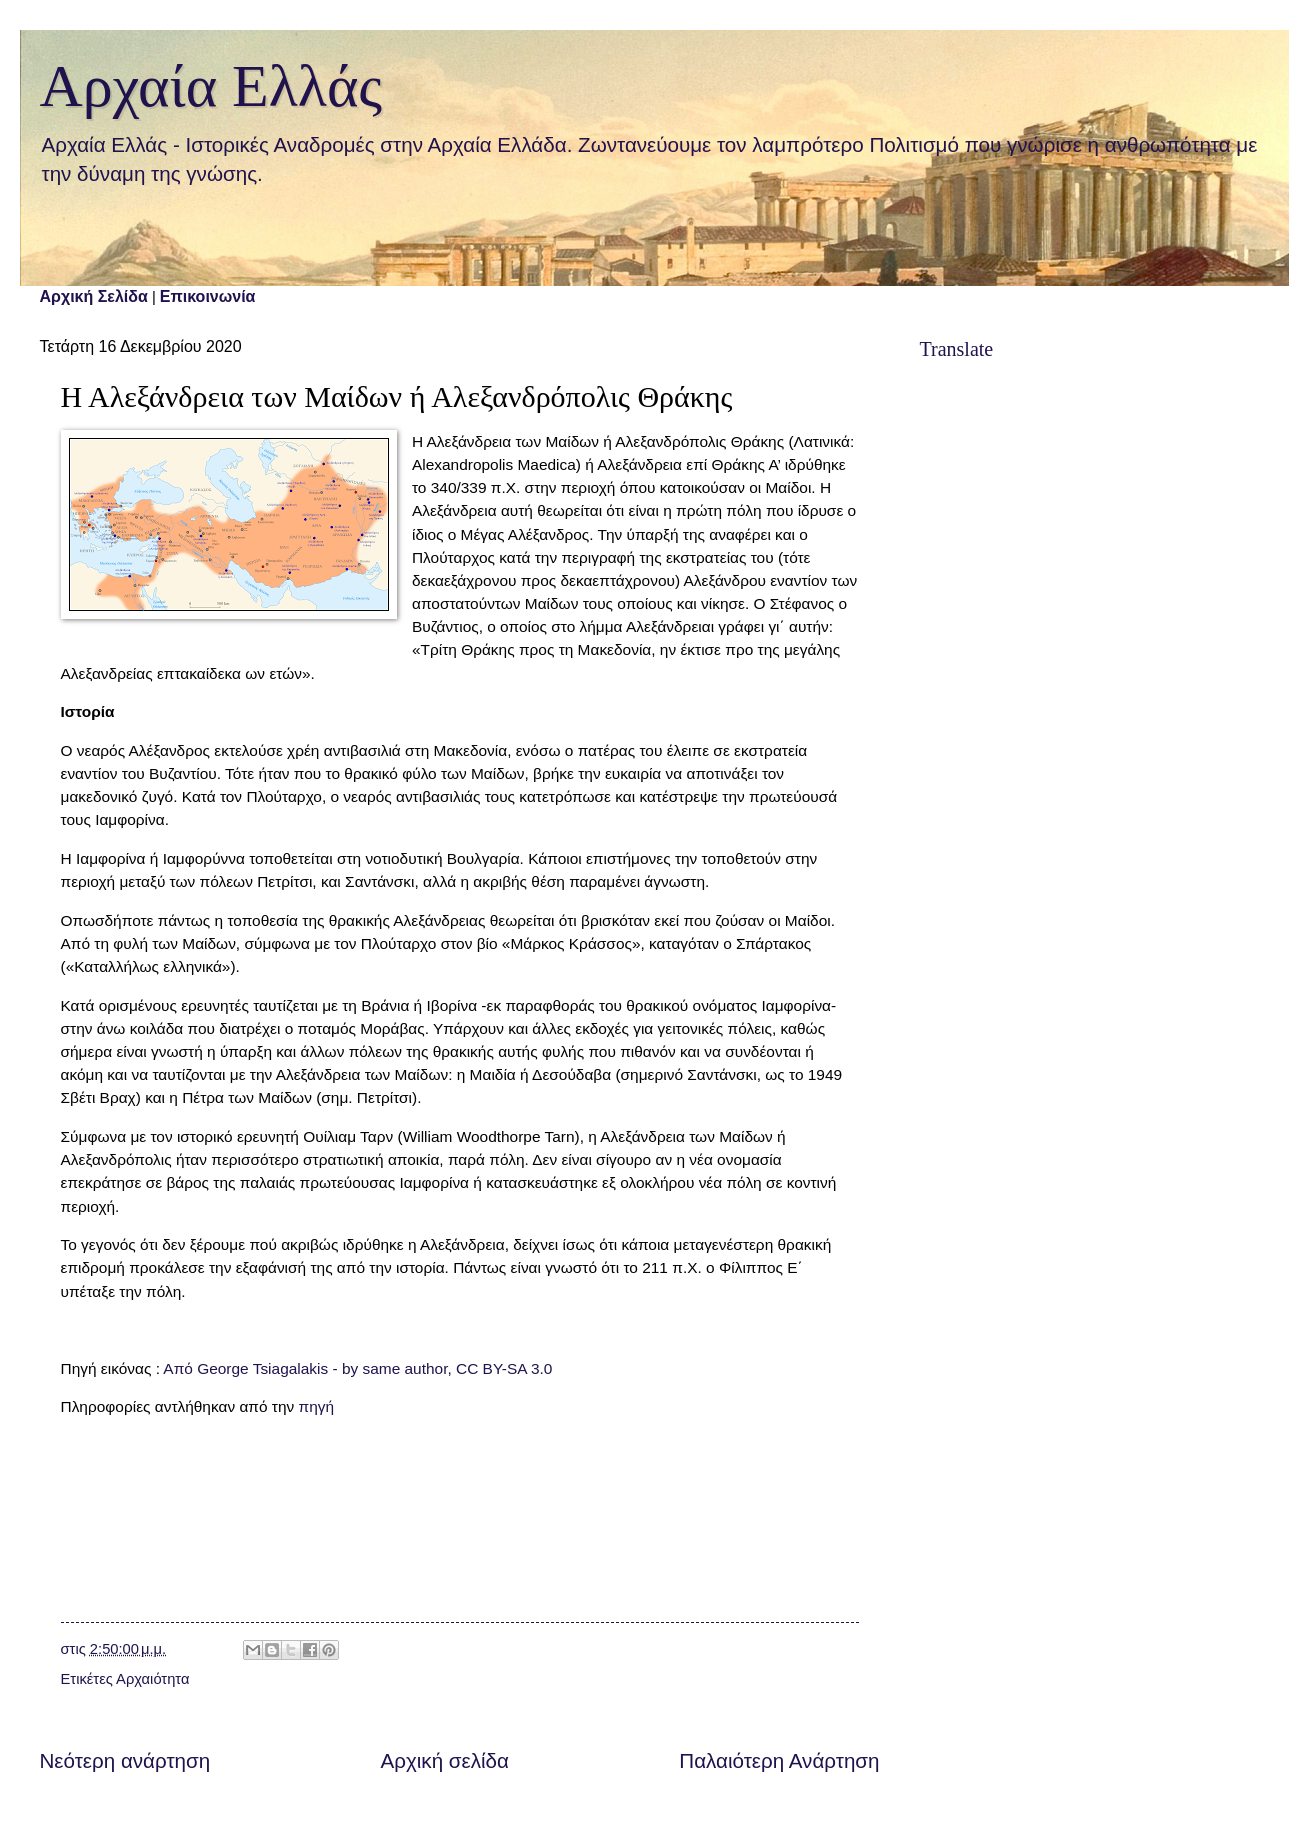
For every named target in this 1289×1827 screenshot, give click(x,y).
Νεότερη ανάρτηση (125, 1760)
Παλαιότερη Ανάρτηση (779, 1760)
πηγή (317, 1406)
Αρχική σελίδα (445, 1760)
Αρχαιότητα (152, 1679)
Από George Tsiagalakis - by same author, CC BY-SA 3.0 (357, 1368)
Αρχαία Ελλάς (211, 86)
